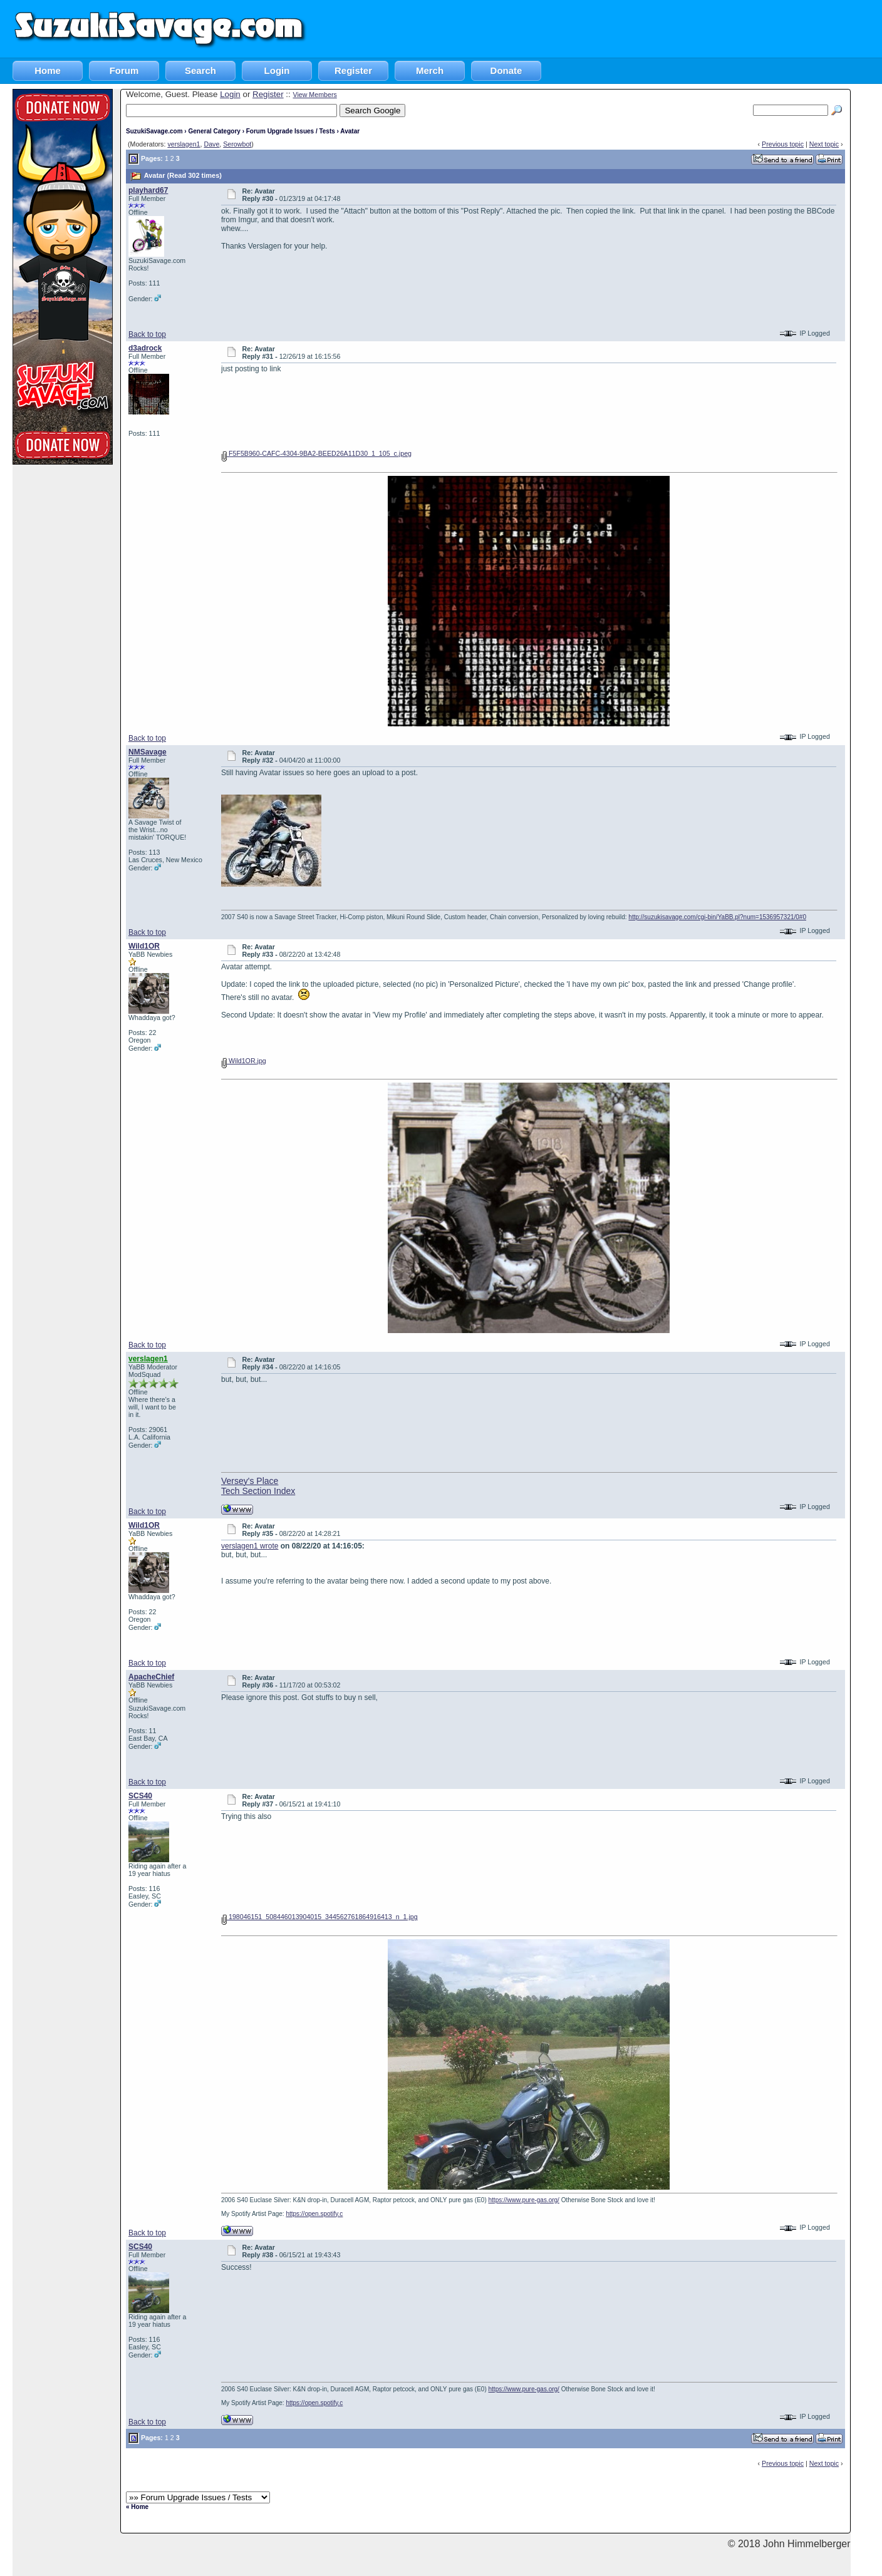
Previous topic (783, 144)
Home (47, 70)
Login (277, 70)
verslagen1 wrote (249, 1546)
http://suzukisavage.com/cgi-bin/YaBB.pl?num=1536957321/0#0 (717, 917)
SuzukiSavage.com (154, 131)
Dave (211, 144)
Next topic (824, 144)
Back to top (147, 334)
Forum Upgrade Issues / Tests (290, 131)
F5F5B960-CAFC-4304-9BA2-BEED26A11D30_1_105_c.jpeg (316, 453)
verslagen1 (183, 144)
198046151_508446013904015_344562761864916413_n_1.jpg (319, 1916)
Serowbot (237, 144)
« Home (137, 2506)
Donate (506, 70)
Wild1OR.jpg (243, 1060)
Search (200, 70)
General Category (214, 131)
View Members (314, 94)
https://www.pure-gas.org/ (524, 2200)
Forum (124, 70)
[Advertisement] (654, 28)
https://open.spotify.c (314, 2213)
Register (353, 70)
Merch (430, 70)
